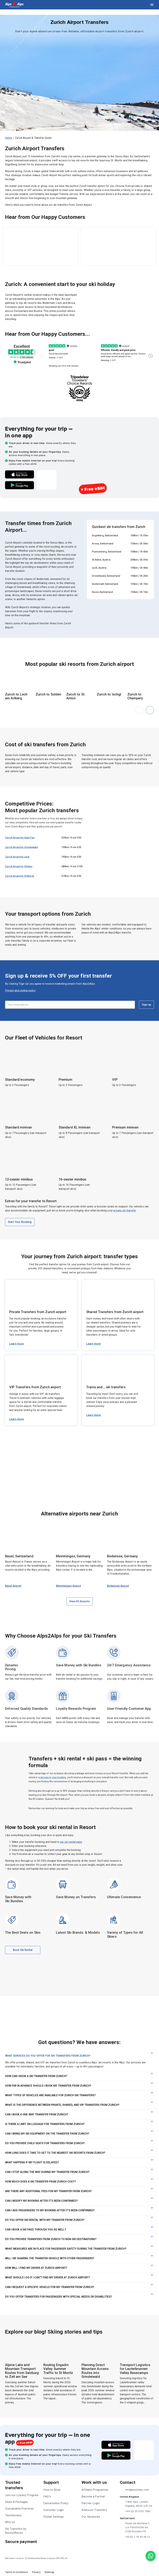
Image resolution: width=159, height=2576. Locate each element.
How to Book (52, 2487)
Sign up (146, 1003)
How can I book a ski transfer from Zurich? (36, 2073)
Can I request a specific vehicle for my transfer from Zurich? (49, 2284)
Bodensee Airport (118, 1583)
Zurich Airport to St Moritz (19, 875)
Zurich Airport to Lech (17, 856)
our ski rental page (71, 1839)
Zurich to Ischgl (109, 694)
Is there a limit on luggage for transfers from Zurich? (45, 2121)
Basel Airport (13, 1583)
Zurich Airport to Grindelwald (21, 847)
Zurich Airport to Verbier (19, 866)
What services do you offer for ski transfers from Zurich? (47, 2053)
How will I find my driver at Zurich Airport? (36, 2265)
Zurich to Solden (48, 694)
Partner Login (91, 2500)
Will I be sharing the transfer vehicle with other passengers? (49, 2255)
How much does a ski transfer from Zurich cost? (40, 2178)
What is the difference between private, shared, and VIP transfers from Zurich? (62, 2102)
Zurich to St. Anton (75, 696)
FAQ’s (47, 2493)
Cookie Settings (53, 2514)
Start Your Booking (20, 1221)
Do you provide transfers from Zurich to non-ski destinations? (50, 2236)
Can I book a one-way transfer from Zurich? (36, 2111)
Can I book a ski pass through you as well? (35, 2226)
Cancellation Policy (56, 2500)
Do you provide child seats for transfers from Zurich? (45, 2140)
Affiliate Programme (95, 2487)
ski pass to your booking (53, 1774)
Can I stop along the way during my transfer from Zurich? (47, 2169)
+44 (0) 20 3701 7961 (135, 2509)
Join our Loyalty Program (22, 2492)
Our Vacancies (91, 2514)
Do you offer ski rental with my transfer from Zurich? (44, 2217)
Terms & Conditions (17, 2569)
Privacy (39, 2569)
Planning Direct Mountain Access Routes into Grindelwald (95, 2368)
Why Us (10, 2519)
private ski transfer (124, 1209)
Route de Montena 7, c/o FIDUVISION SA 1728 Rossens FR (135, 2524)
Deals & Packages (16, 2499)
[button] (150, 710)
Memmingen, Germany (73, 1553)
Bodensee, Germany (122, 1553)
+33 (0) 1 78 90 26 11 (135, 2534)
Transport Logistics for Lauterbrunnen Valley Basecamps (135, 2366)
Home (8, 137)
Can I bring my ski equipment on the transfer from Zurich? (47, 2131)
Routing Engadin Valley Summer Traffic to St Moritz (58, 2366)
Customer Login (53, 2507)
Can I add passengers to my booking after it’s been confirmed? (50, 2207)
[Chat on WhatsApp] (151, 2556)
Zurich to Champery (135, 696)
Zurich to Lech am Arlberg (16, 696)
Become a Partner (93, 2493)
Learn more (16, 1342)
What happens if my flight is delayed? (32, 2159)
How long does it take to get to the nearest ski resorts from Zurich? (55, 2150)
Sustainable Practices (19, 2506)
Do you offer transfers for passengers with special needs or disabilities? (58, 2294)
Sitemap (53, 2569)
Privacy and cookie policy (20, 989)
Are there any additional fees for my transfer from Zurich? (48, 2188)
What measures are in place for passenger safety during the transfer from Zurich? (65, 2246)
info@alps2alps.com (134, 2487)
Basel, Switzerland (19, 1553)
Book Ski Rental (22, 1947)
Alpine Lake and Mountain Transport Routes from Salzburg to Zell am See (22, 2368)
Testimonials (13, 2512)
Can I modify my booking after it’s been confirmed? (41, 2198)
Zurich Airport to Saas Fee (19, 837)
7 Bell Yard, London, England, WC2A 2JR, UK (136, 2501)
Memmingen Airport (68, 1583)
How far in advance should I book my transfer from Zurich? (48, 2083)
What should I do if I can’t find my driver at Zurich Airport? (47, 2274)
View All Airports (79, 1598)
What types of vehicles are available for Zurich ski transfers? (50, 2092)
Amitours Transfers (94, 2507)
